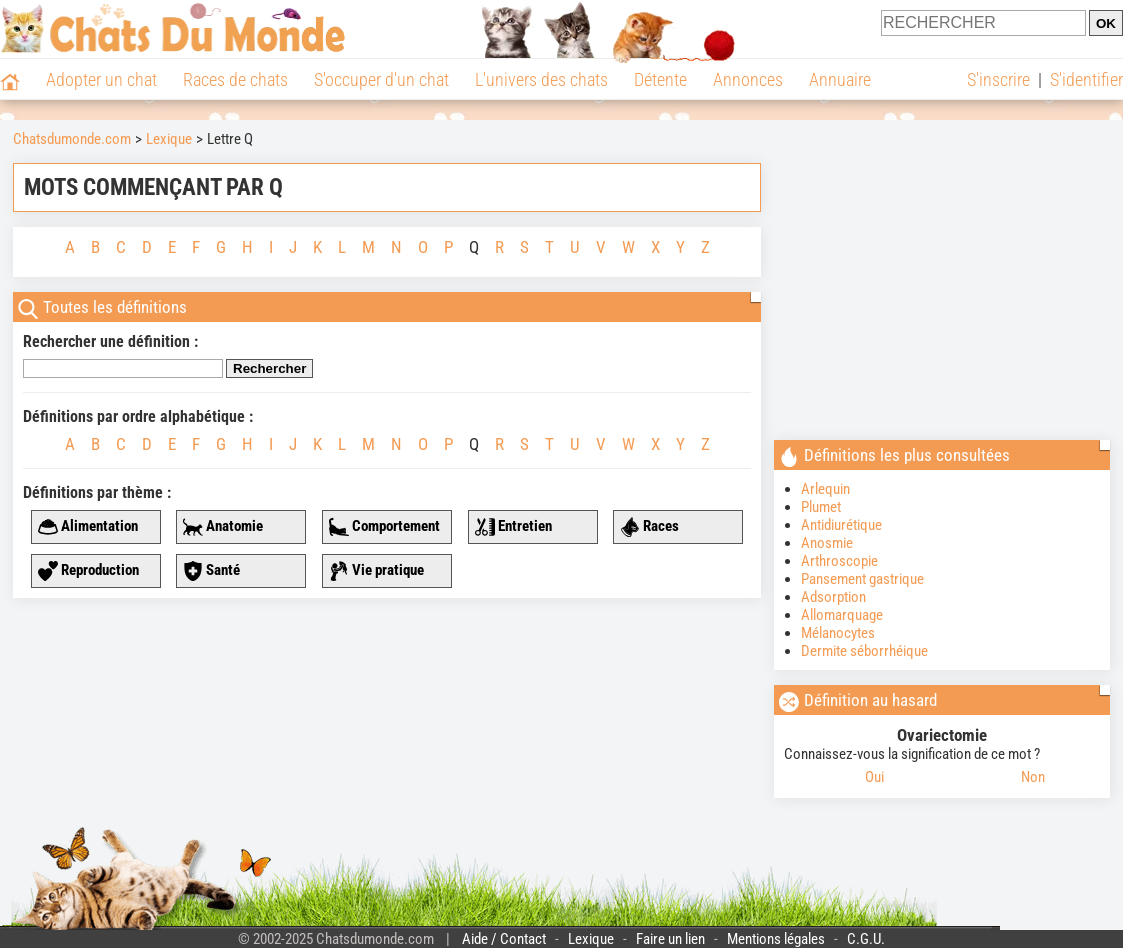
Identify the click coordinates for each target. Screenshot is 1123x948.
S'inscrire (998, 79)
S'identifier (1086, 79)
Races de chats (235, 79)
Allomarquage (842, 615)
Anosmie (827, 543)
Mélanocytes (838, 633)
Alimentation (88, 527)
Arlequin (825, 489)
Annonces (748, 79)
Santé (211, 571)
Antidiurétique (841, 525)
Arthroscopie (839, 561)
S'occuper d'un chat (381, 79)
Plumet (821, 507)
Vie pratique (376, 571)
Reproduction (88, 571)
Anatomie (223, 527)
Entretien (513, 527)
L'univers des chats (541, 79)
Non (1033, 777)
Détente (660, 79)
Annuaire (840, 79)
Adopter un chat (101, 79)
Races (649, 527)
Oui (874, 777)
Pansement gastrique (862, 579)
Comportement (384, 527)
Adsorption (833, 597)
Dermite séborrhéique (864, 651)
